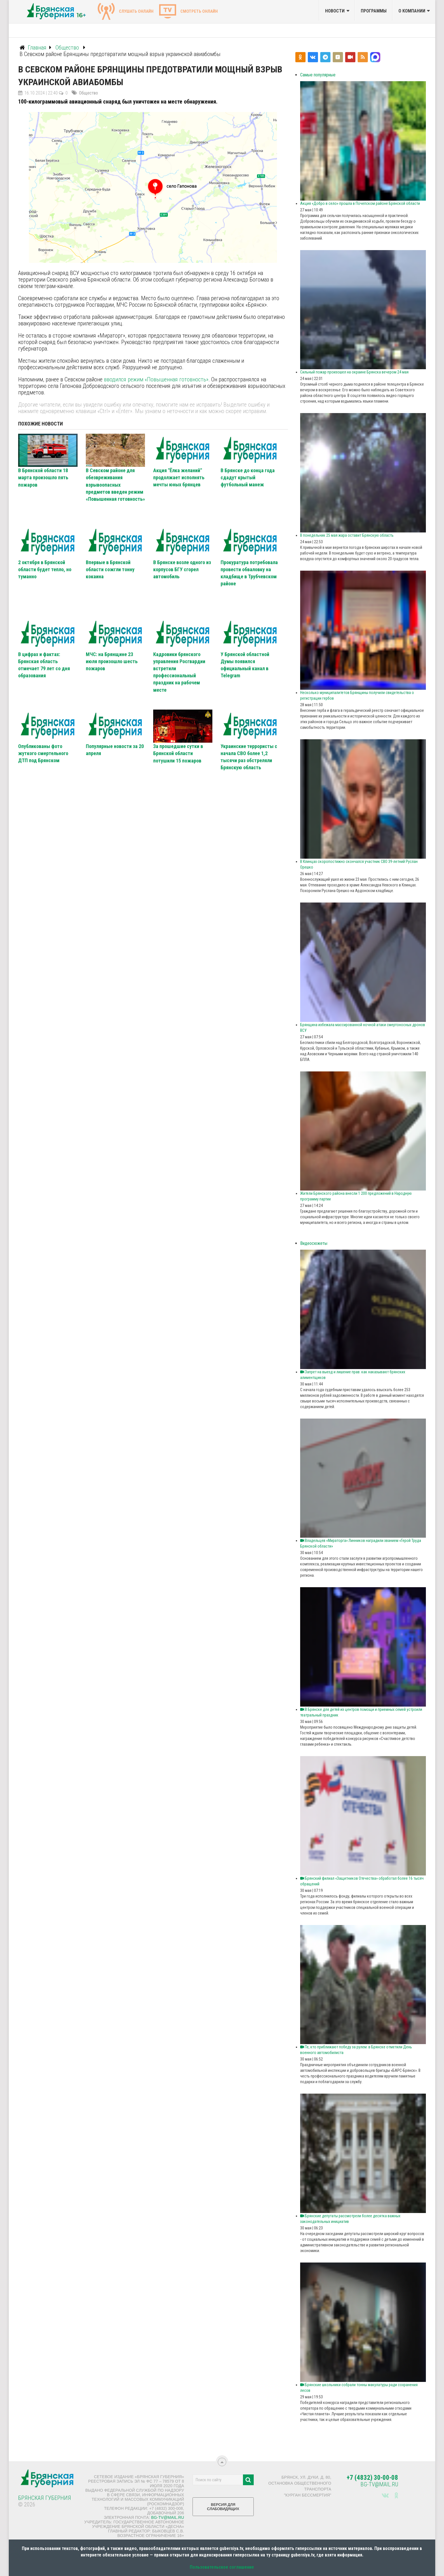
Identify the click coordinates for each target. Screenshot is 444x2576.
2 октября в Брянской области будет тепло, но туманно (44, 569)
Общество (88, 93)
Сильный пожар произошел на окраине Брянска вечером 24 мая (354, 372)
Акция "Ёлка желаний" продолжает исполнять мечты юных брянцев (178, 477)
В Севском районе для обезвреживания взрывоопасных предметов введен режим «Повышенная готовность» (115, 484)
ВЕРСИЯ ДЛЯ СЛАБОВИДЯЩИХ (223, 2508)
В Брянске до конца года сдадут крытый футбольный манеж (248, 477)
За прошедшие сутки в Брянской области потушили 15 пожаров (178, 753)
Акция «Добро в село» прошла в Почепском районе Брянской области (360, 203)
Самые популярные (318, 75)
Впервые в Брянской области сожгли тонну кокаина (110, 569)
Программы (374, 11)
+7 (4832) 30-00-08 (372, 2478)
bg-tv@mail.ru (167, 2517)
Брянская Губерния (44, 2498)
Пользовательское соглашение (222, 2567)
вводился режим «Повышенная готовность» (156, 379)
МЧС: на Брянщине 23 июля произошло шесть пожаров (112, 661)
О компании (411, 11)
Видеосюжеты (313, 1243)
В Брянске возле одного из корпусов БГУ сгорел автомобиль (182, 569)
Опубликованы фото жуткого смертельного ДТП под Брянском (43, 753)
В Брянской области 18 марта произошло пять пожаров (43, 477)
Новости (335, 11)
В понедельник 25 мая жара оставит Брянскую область (347, 535)
